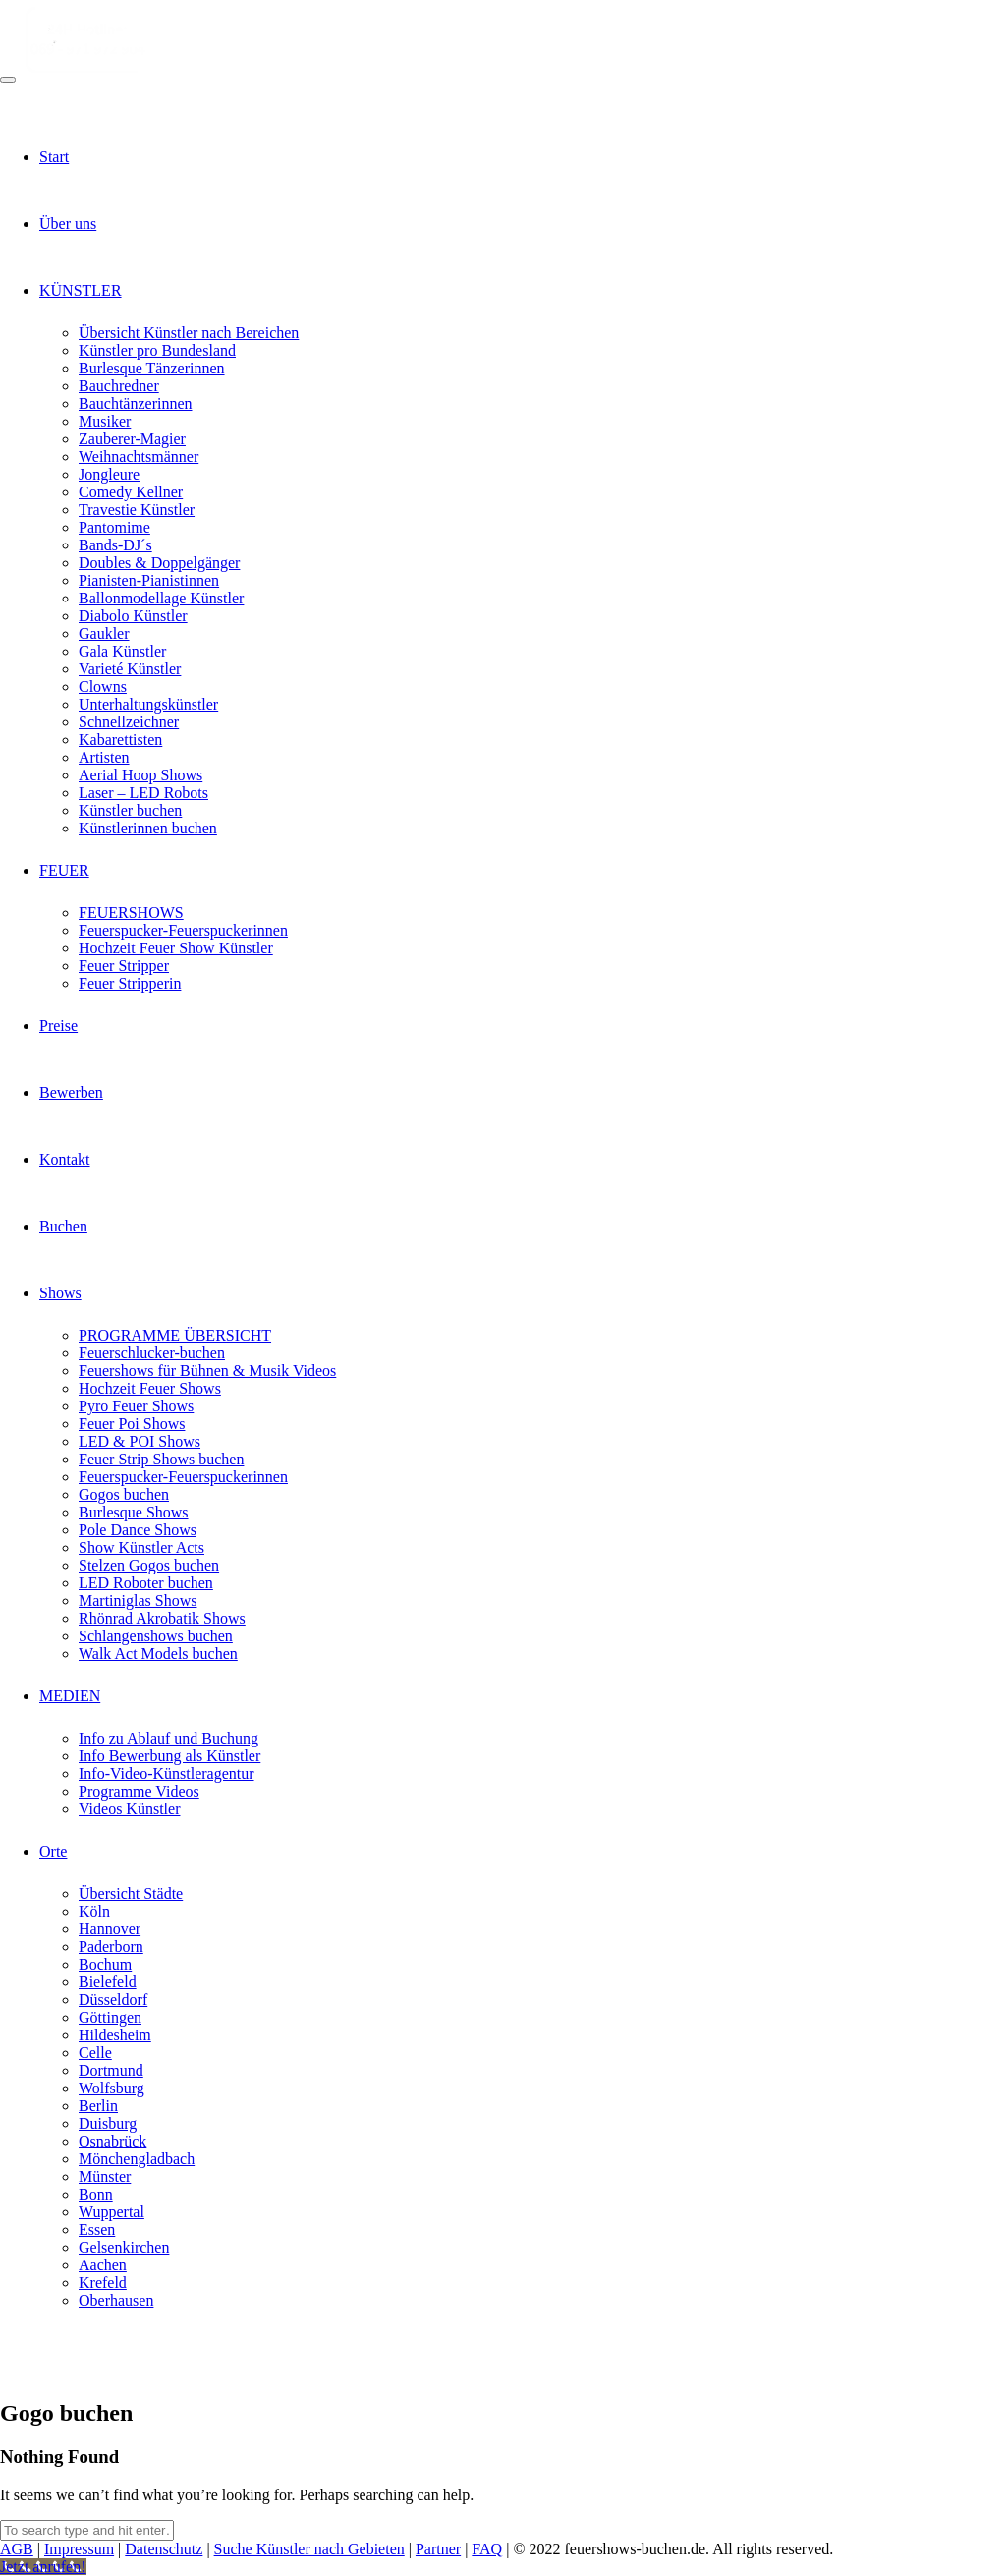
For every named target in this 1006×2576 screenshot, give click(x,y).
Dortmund (111, 2070)
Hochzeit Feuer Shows (150, 1388)
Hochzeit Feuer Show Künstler (176, 948)
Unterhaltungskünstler (148, 704)
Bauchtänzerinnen (136, 403)
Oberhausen (116, 2300)
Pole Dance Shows (137, 1529)
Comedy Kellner (131, 492)
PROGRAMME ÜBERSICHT (175, 1335)
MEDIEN (69, 1696)
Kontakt (64, 1159)
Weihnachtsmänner (138, 456)
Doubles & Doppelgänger (159, 562)
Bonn (96, 2194)
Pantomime (114, 527)
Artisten (104, 757)
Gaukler (104, 633)
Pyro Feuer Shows (136, 1406)
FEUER (64, 870)
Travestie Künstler (137, 509)
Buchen (63, 1226)
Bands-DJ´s (115, 545)
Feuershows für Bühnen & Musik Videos (207, 1370)
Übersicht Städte (131, 1893)
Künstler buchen (130, 810)
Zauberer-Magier (132, 438)
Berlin (98, 2105)
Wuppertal (111, 2212)
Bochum (105, 1964)
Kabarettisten (120, 739)
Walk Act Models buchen (158, 1653)
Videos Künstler (129, 1809)
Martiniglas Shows (137, 1600)
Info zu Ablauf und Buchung (168, 1738)
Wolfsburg (111, 2088)
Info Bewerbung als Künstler (169, 1755)
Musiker (105, 421)
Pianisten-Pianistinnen (149, 580)
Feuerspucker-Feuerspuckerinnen (183, 930)
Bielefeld (108, 1982)
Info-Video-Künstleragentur (166, 1773)
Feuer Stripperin (130, 983)
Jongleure (109, 474)
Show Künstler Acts (141, 1547)
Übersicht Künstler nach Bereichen (189, 332)
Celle (95, 2052)
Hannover (109, 1928)
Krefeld (103, 2282)
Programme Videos (139, 1791)
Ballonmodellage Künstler (161, 598)
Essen (97, 2229)
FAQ (487, 2549)
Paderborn (111, 1946)
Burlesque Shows (134, 1512)
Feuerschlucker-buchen (152, 1353)
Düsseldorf (113, 1999)
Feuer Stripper (124, 965)
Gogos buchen (124, 1494)
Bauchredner (119, 385)
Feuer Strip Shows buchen (161, 1459)
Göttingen (110, 2017)
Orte (53, 1851)
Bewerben (71, 1092)
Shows (60, 1293)
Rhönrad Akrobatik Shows (162, 1618)
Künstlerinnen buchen (148, 828)
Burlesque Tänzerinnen (152, 368)
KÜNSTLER (80, 290)
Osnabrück (112, 2141)
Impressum (79, 2549)
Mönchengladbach (137, 2158)
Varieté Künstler (130, 668)
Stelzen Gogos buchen (149, 1565)
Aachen (103, 2265)
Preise (58, 1025)
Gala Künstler (122, 651)
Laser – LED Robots (143, 792)
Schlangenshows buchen (156, 1636)
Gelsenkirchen (124, 2247)
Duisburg (108, 2123)
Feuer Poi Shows (132, 1423)
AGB (16, 2549)
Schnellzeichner (129, 722)
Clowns (103, 686)
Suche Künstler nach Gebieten (309, 2549)
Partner (438, 2549)
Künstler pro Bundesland (157, 350)
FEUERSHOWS (131, 912)
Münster (105, 2176)
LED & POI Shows (139, 1441)
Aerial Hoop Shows (140, 775)
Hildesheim (115, 2035)
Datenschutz (163, 2549)
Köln (94, 1911)
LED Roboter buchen (146, 1582)
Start (54, 156)
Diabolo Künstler (133, 615)
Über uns (67, 223)
